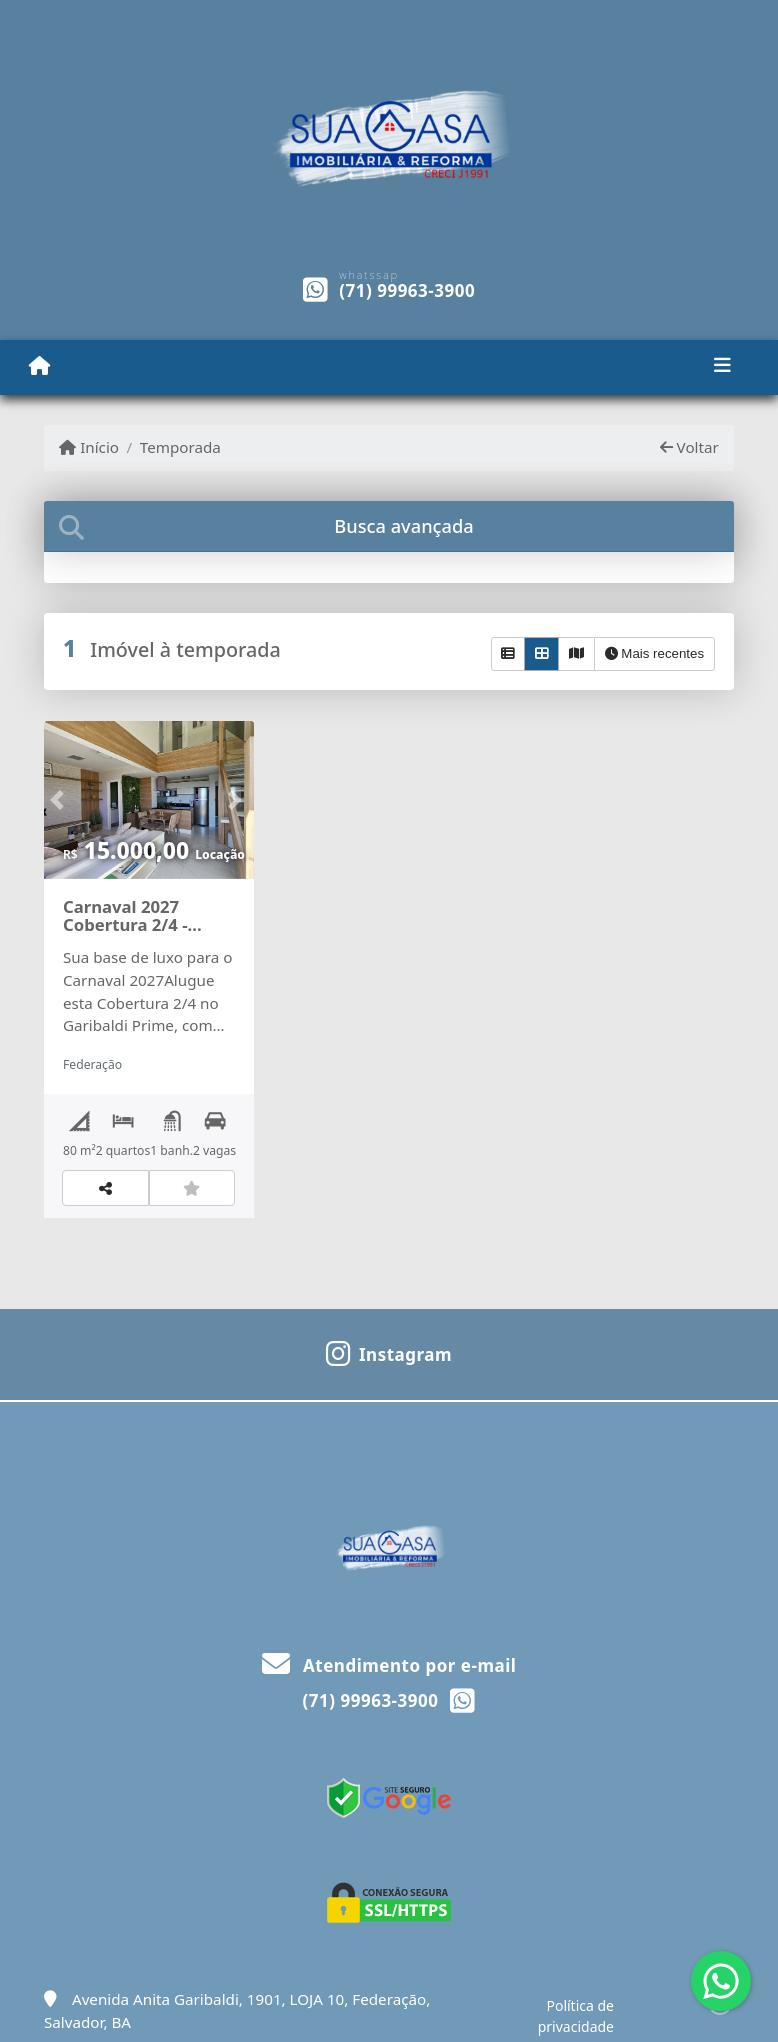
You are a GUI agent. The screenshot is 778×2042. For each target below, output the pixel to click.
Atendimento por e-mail (389, 1665)
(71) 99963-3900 (407, 290)
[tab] (389, 526)
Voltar (689, 447)
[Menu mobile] (39, 366)
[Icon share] (389, 1352)
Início (89, 447)
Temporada (180, 447)
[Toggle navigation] (722, 367)
